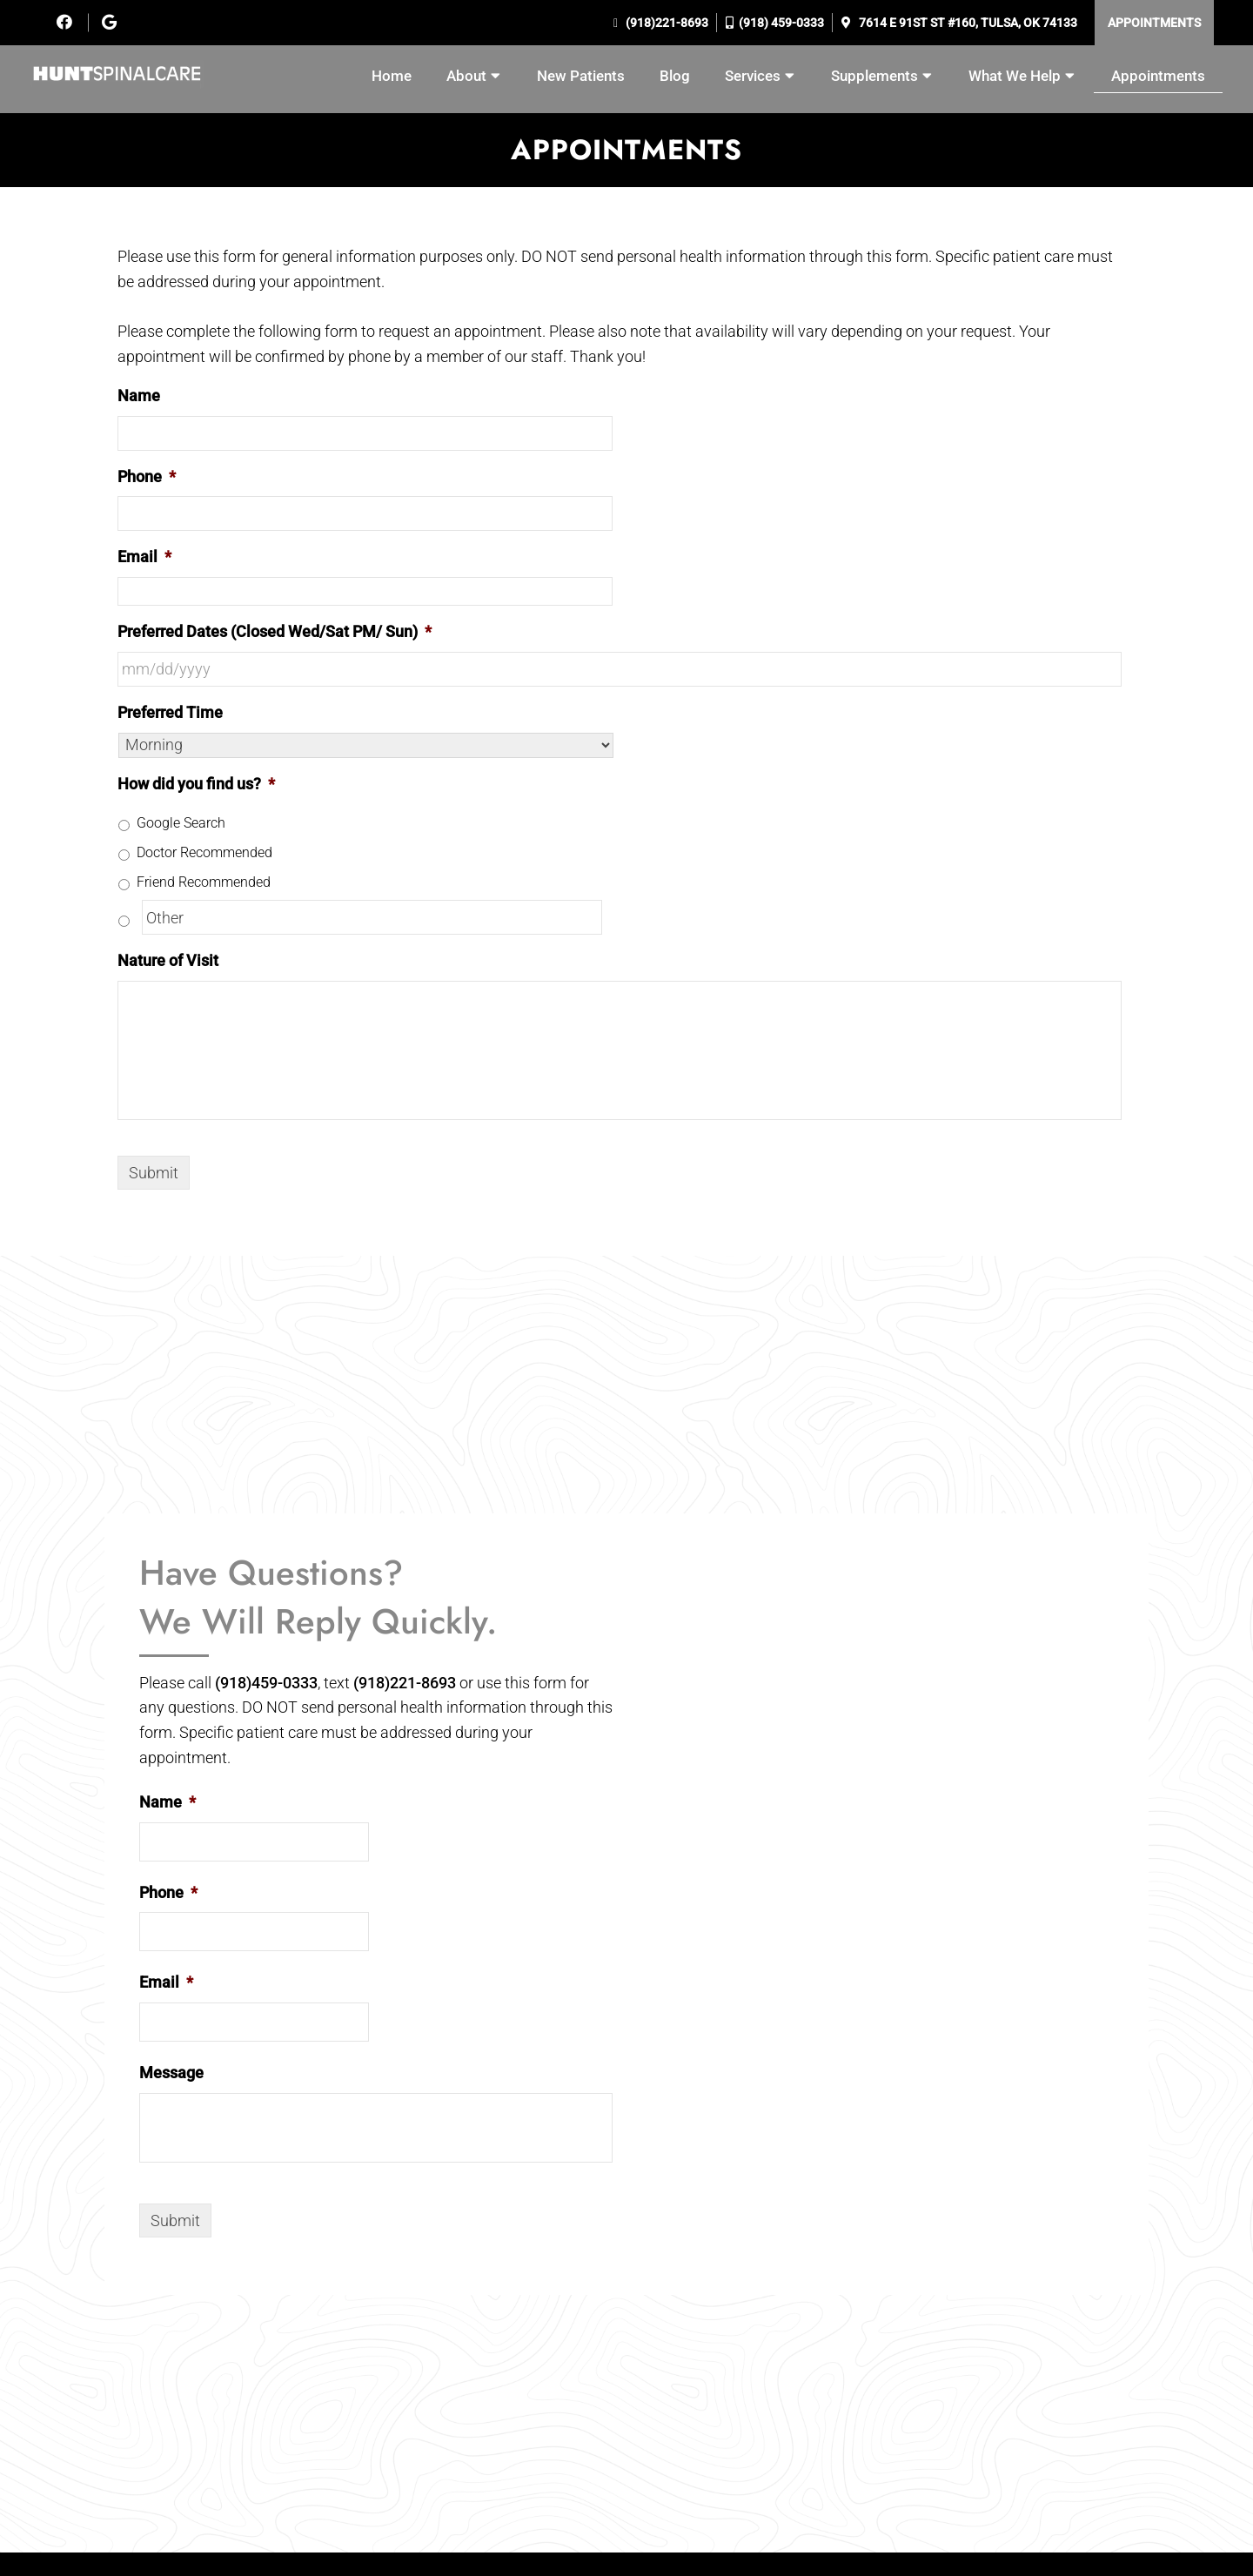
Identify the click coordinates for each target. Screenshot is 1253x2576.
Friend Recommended (204, 882)
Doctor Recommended (204, 852)
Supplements (874, 75)
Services (753, 75)
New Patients (581, 75)
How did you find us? (196, 784)
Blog (675, 75)
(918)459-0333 (266, 1683)
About (466, 75)
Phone (146, 476)
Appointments (1154, 23)
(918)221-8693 (665, 23)
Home (392, 75)
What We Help (1014, 75)
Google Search (181, 823)
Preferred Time (170, 712)
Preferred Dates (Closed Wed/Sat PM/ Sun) (274, 631)
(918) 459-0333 (781, 23)
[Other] (372, 917)
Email (144, 556)
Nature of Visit (167, 960)
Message (171, 2072)
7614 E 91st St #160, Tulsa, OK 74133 (966, 23)
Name (138, 395)
